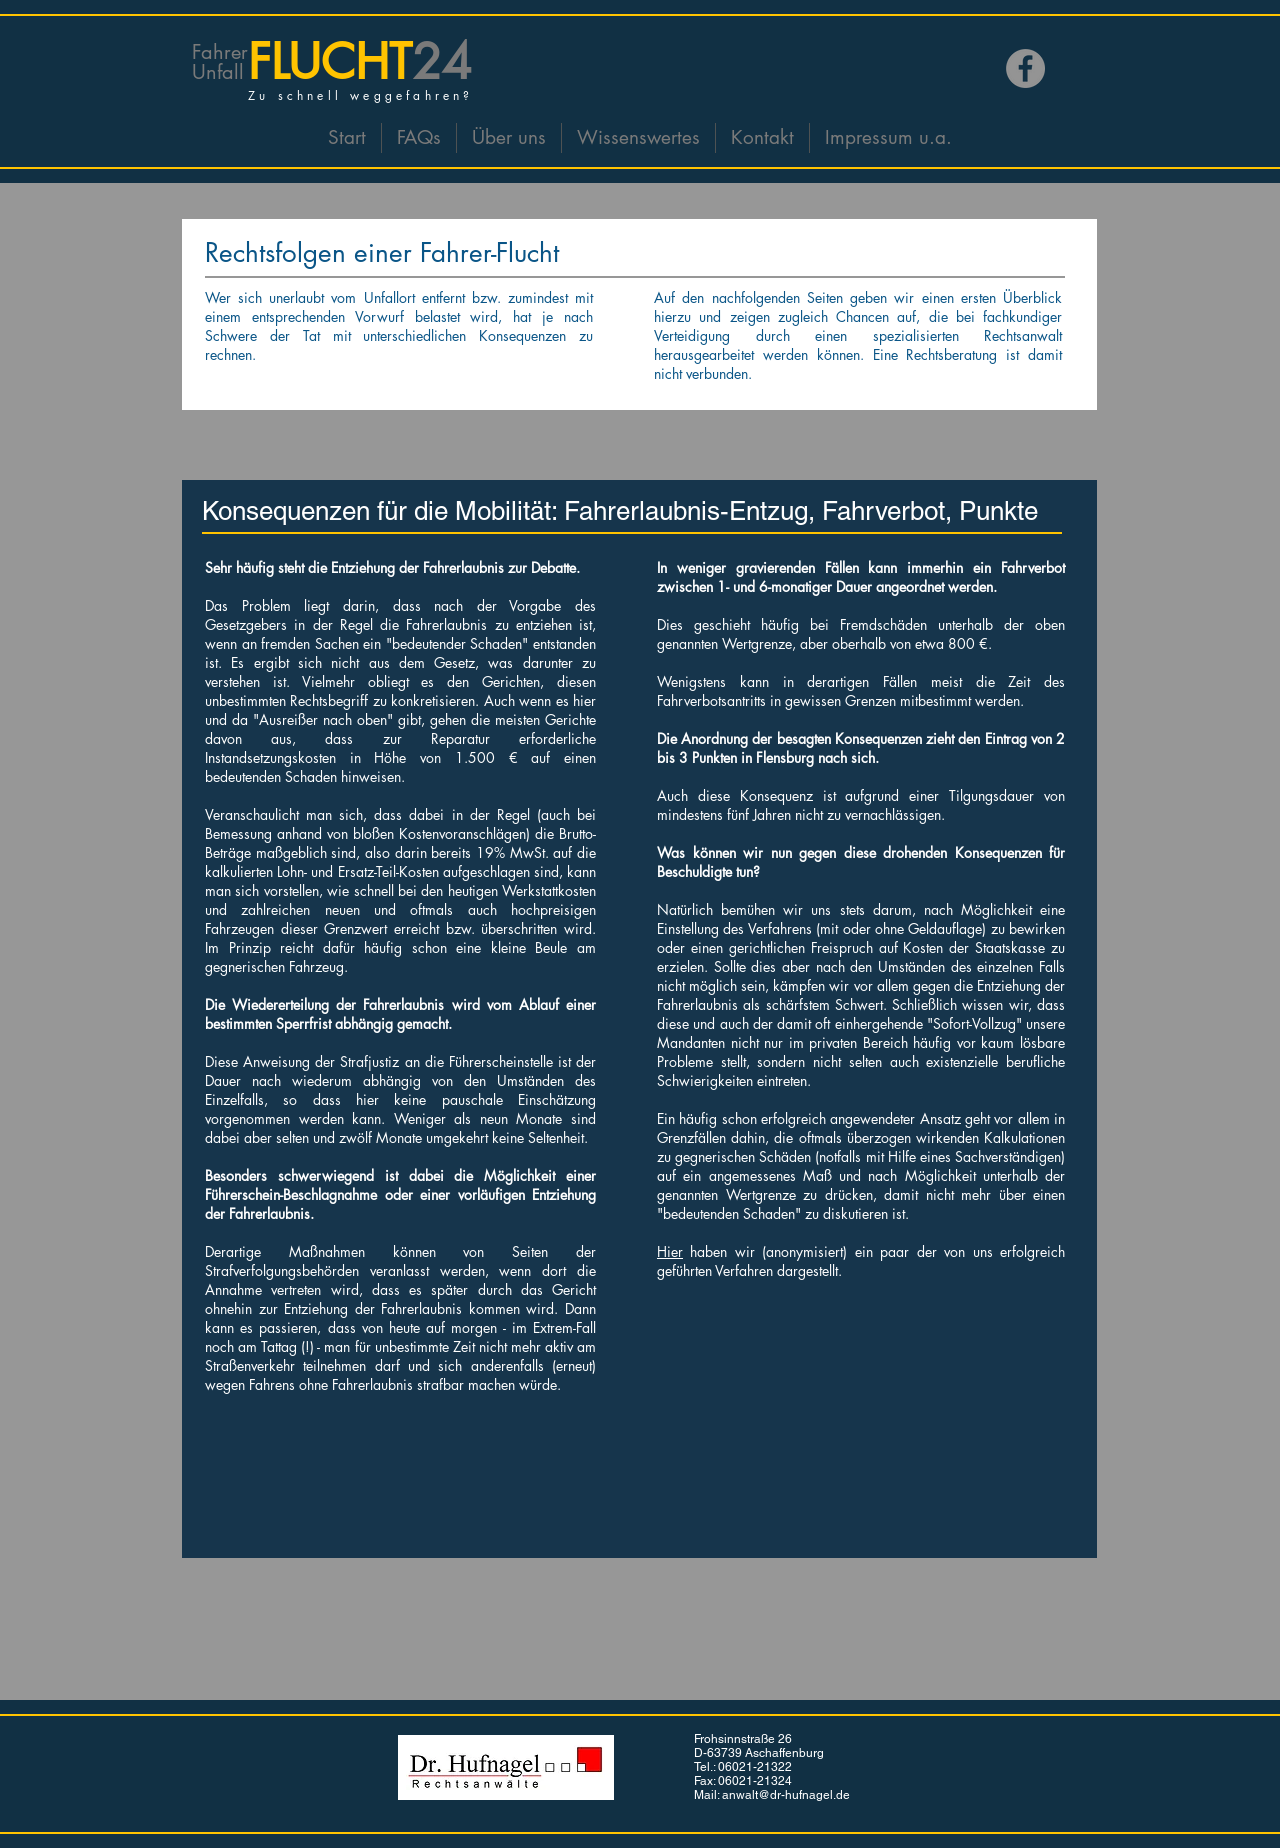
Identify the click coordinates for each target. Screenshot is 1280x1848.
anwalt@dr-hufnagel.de (786, 1795)
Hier (670, 1251)
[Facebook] (1025, 68)
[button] (509, 138)
